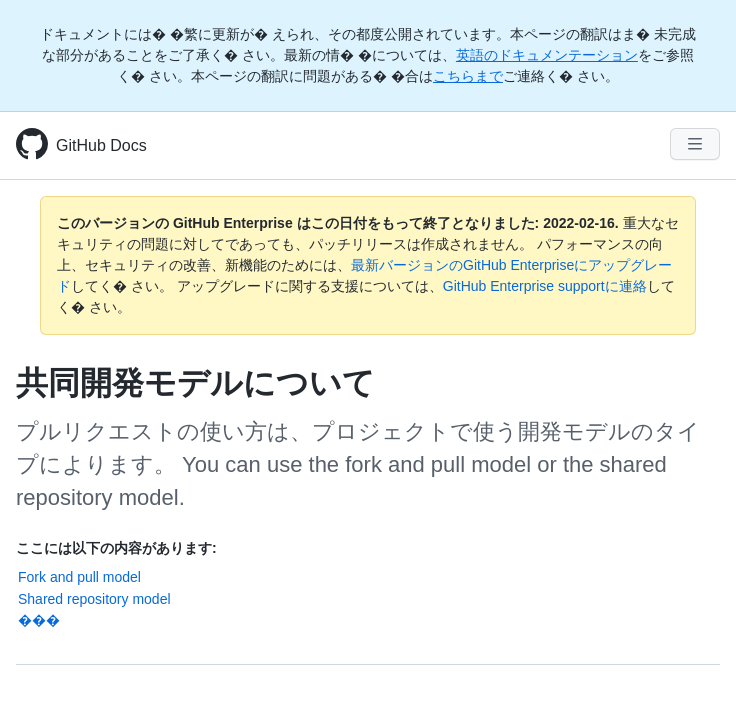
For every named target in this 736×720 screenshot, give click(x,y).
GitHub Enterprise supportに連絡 (545, 286)
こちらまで (468, 76)
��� (39, 620)
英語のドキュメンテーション (547, 55)
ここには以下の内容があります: (116, 548)
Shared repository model (94, 599)
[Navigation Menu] (695, 144)
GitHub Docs (101, 145)
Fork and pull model (79, 577)
